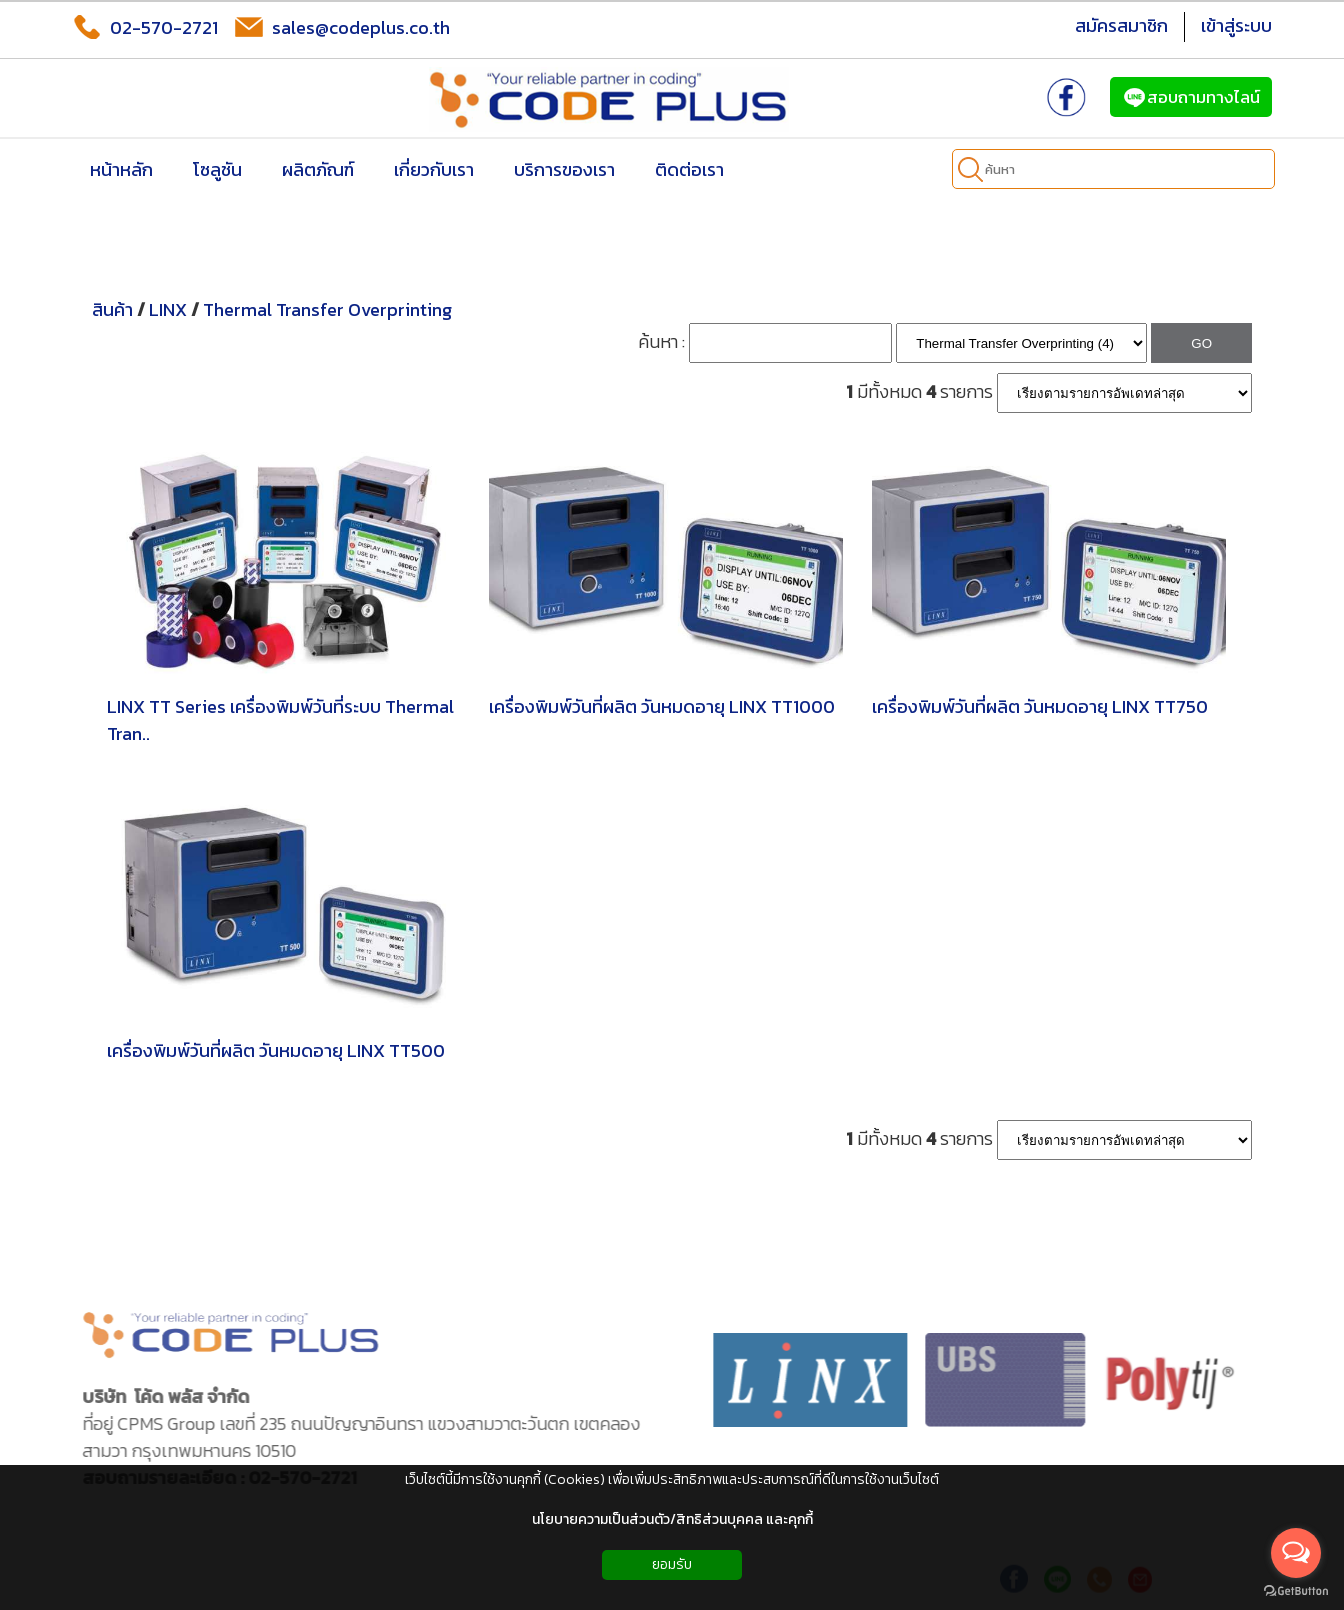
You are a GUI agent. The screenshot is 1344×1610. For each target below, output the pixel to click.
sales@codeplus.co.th (342, 27)
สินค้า (112, 309)
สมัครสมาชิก (1121, 25)
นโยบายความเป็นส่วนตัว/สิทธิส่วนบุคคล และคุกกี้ (672, 1519)
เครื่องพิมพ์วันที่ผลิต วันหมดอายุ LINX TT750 (1040, 706)
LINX (168, 309)
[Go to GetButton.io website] (1296, 1590)
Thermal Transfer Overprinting (327, 309)
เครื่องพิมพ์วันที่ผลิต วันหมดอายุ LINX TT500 (276, 1050)
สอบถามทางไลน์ (1191, 97)
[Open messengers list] (1296, 1553)
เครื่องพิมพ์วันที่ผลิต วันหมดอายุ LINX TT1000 (662, 706)
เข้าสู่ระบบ (1236, 25)
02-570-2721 (145, 27)
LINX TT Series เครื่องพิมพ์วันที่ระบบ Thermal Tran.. (280, 720)
